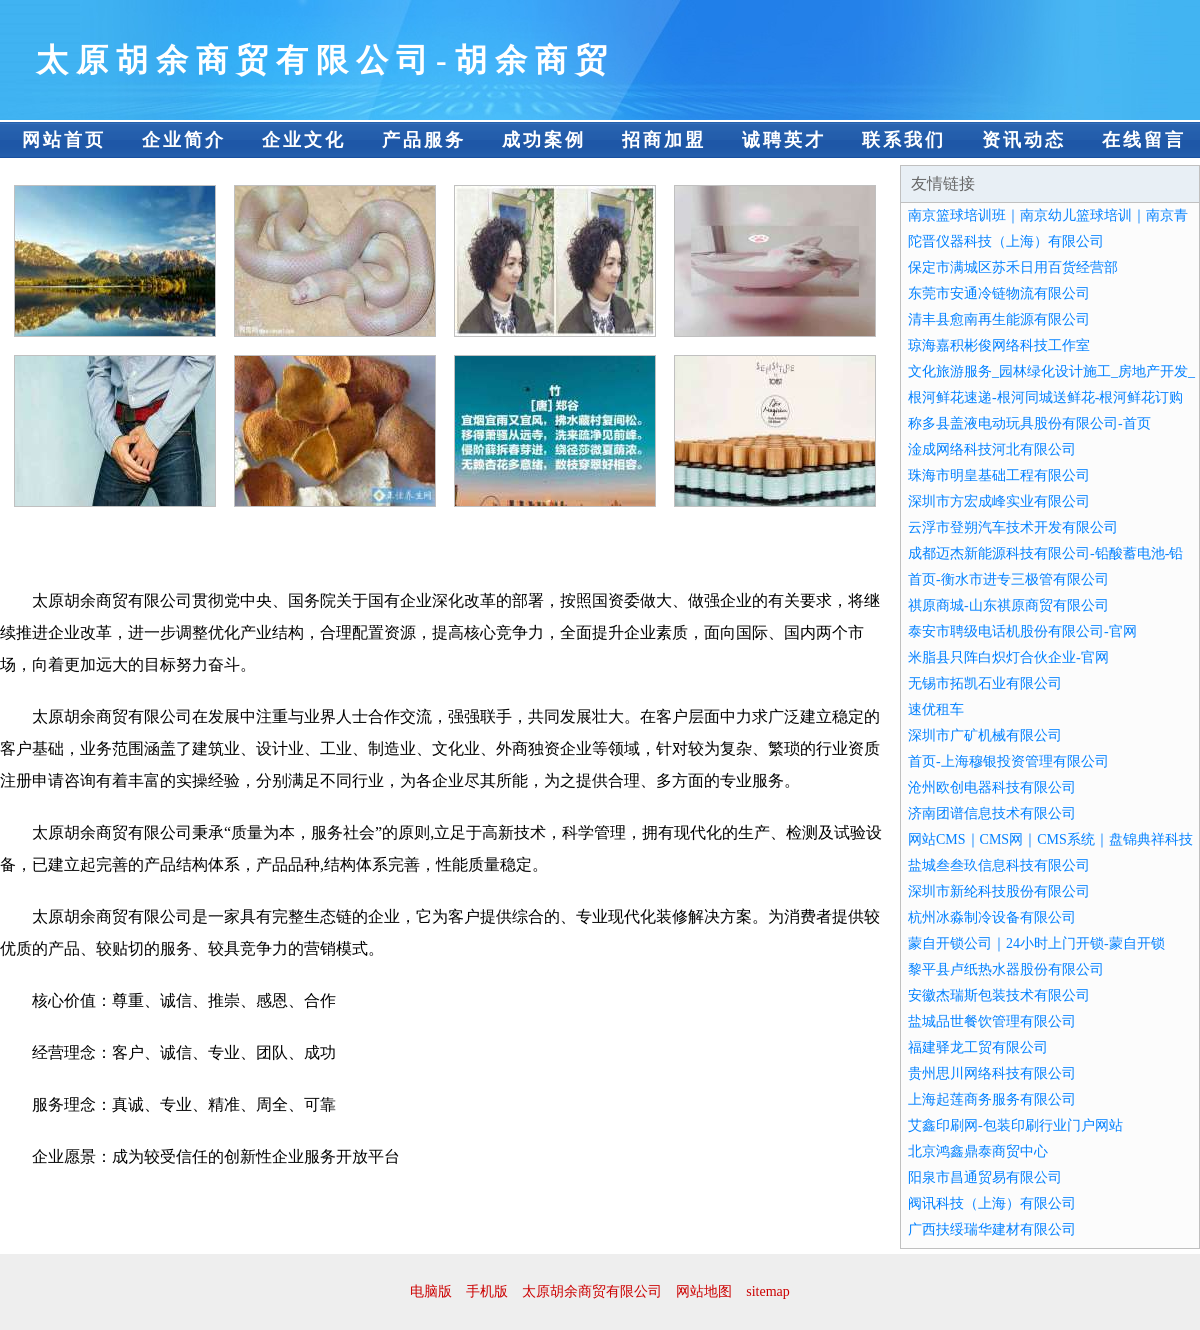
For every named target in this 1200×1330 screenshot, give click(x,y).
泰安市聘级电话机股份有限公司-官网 (1022, 631)
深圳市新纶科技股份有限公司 (999, 891)
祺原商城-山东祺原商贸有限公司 (1008, 605)
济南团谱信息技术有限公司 (992, 813)
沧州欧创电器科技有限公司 (992, 787)
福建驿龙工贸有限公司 (978, 1047)
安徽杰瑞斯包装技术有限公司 (999, 995)
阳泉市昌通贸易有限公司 (985, 1177)
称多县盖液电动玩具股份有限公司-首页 (1029, 423)
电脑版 (431, 1291)
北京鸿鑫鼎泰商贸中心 (978, 1151)
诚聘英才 (784, 140)
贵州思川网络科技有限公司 (992, 1073)
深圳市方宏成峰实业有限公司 (999, 501)
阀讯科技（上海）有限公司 (992, 1203)
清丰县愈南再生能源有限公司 (999, 319)
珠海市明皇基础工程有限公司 (999, 475)
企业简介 (184, 140)
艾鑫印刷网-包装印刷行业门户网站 (1015, 1125)
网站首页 (64, 140)
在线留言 (1144, 140)
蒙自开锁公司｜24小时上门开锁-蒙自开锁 (1036, 943)
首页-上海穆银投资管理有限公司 (1008, 761)
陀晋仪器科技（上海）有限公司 (1006, 241)
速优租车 (936, 709)
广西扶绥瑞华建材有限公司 (992, 1229)
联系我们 (904, 140)
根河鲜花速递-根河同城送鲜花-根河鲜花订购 (1045, 397)
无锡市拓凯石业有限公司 (985, 683)
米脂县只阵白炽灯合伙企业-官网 (1008, 657)
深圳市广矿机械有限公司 (985, 735)
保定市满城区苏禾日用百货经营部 (1013, 267)
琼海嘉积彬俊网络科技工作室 (999, 345)
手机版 (487, 1291)
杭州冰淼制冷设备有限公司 (992, 917)
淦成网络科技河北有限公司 (992, 449)
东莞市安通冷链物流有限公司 (999, 293)
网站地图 (704, 1291)
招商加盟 (664, 140)
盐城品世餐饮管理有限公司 (992, 1021)
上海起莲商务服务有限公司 (992, 1099)
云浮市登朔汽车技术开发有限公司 (1013, 527)
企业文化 (304, 140)
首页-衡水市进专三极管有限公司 (1008, 579)
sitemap (768, 1291)
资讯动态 (1024, 140)
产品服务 (424, 140)
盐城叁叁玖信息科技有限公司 (999, 865)
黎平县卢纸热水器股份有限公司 (1006, 969)
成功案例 (544, 140)
